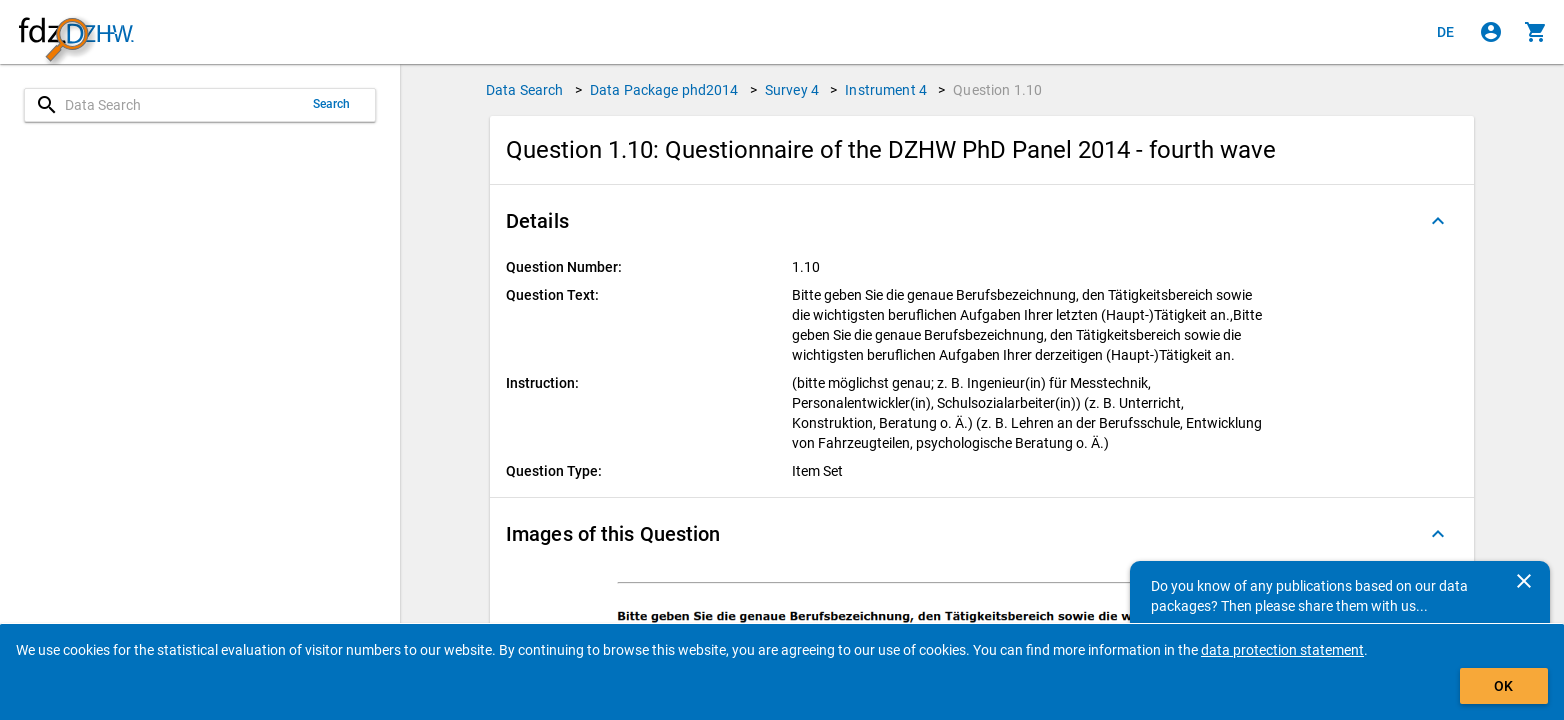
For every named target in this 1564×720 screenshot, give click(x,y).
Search (332, 104)
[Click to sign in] (1491, 32)
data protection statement (1282, 650)
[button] (982, 221)
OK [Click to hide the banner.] (1503, 686)
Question (997, 90)
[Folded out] (1438, 221)
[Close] (1524, 581)
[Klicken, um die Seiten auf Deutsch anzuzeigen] (1446, 32)
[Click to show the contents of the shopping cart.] (1536, 32)
